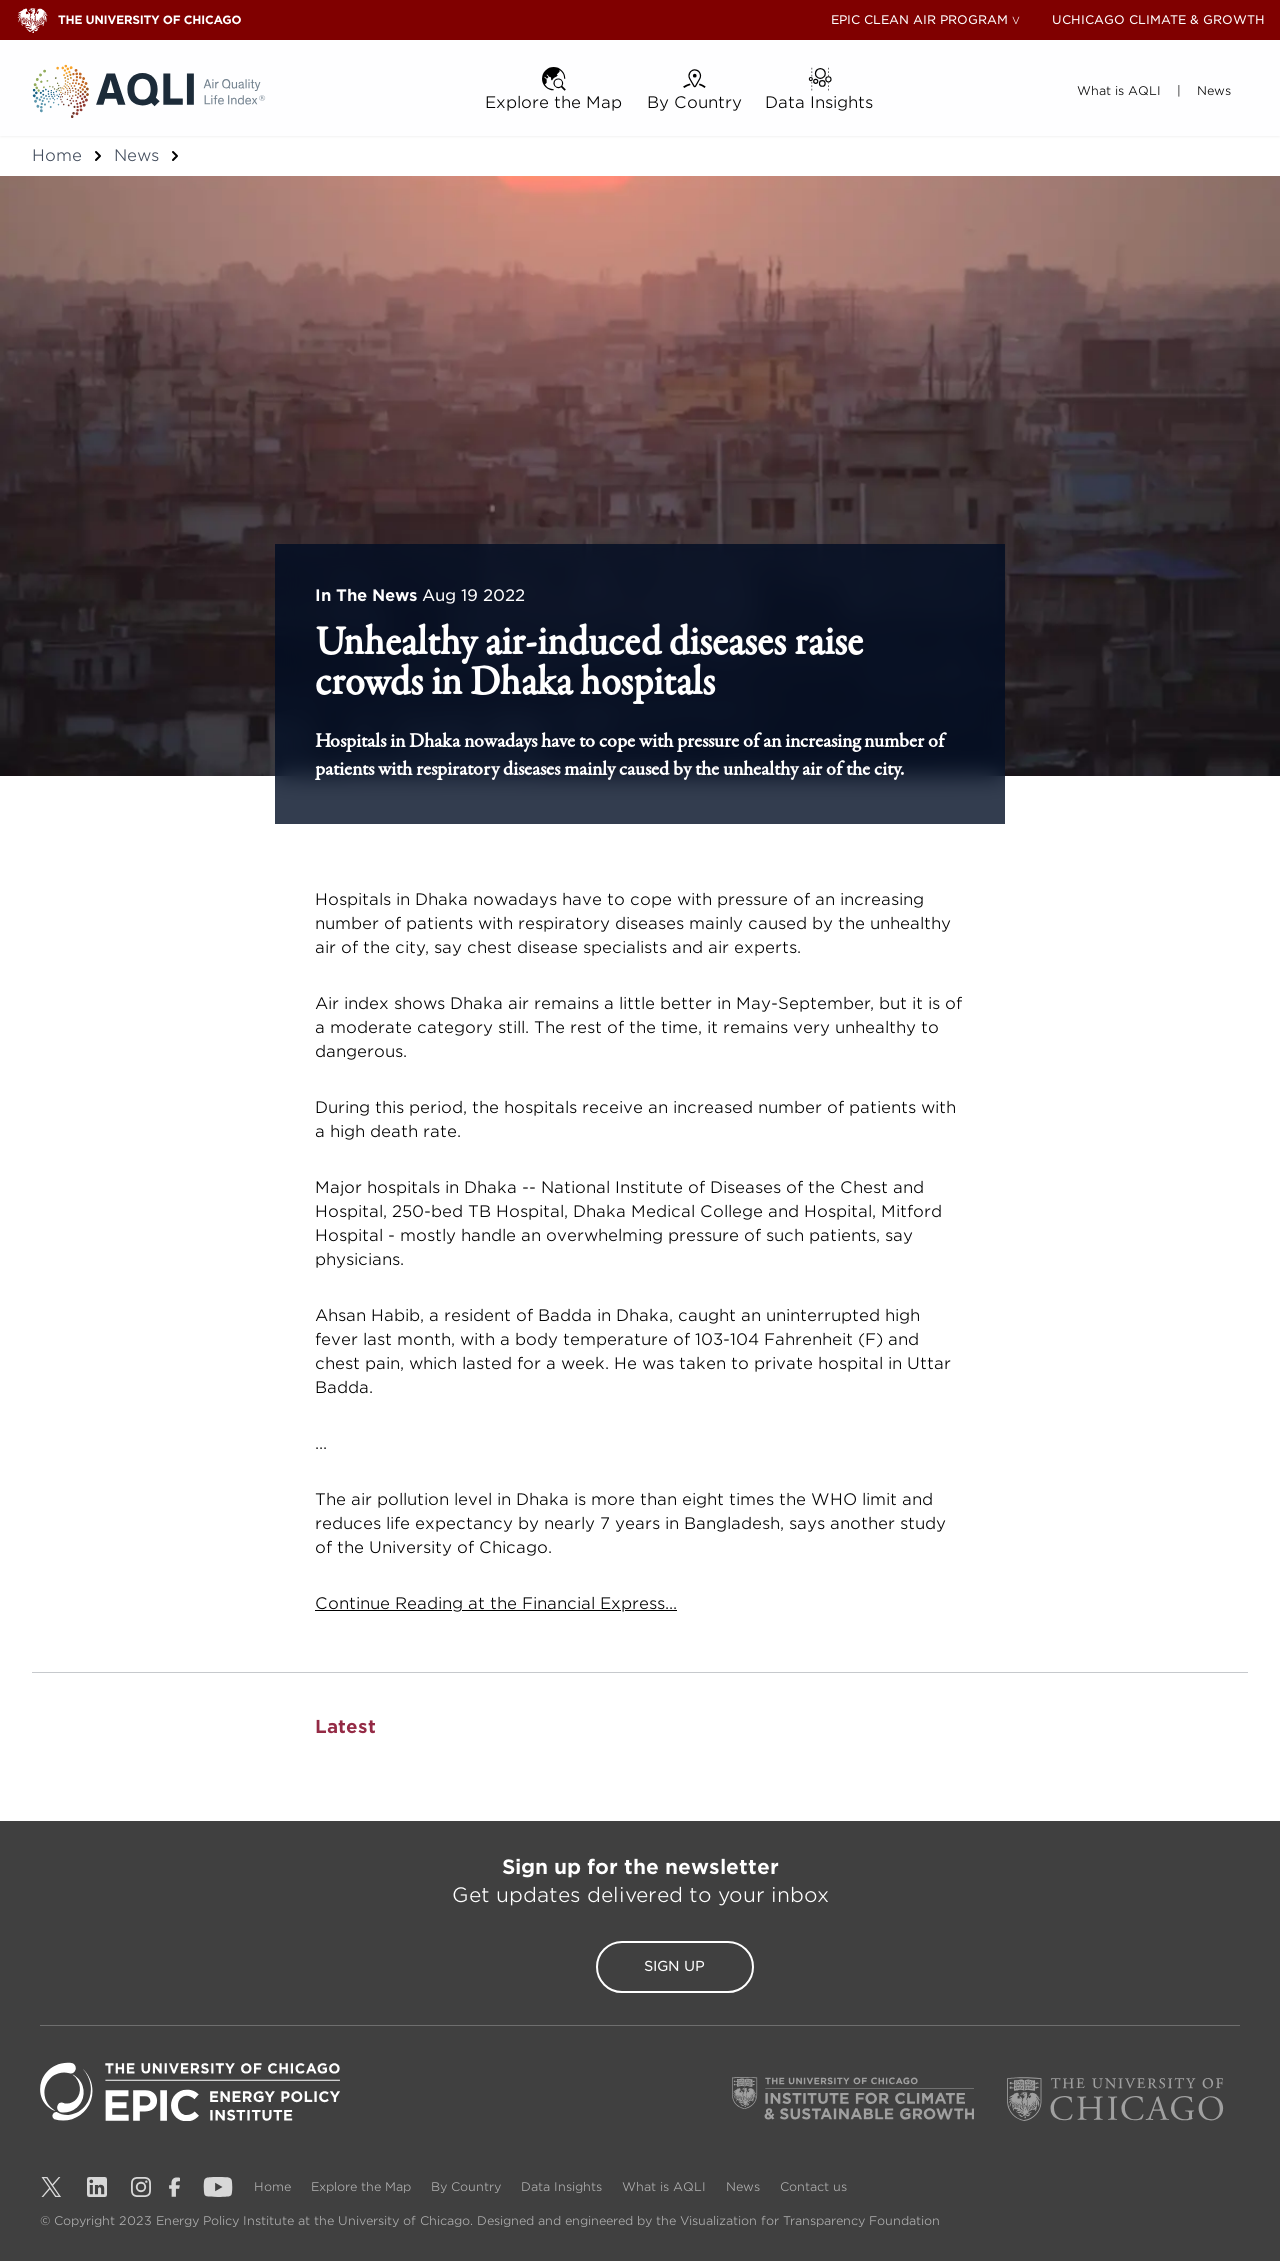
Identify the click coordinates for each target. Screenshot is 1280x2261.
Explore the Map (363, 2186)
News (136, 155)
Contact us (813, 2186)
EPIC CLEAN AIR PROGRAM (919, 19)
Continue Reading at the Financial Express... (496, 1603)
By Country (468, 2186)
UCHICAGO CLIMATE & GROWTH (1158, 19)
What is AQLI (666, 2186)
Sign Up (640, 1967)
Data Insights (563, 2186)
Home (57, 155)
